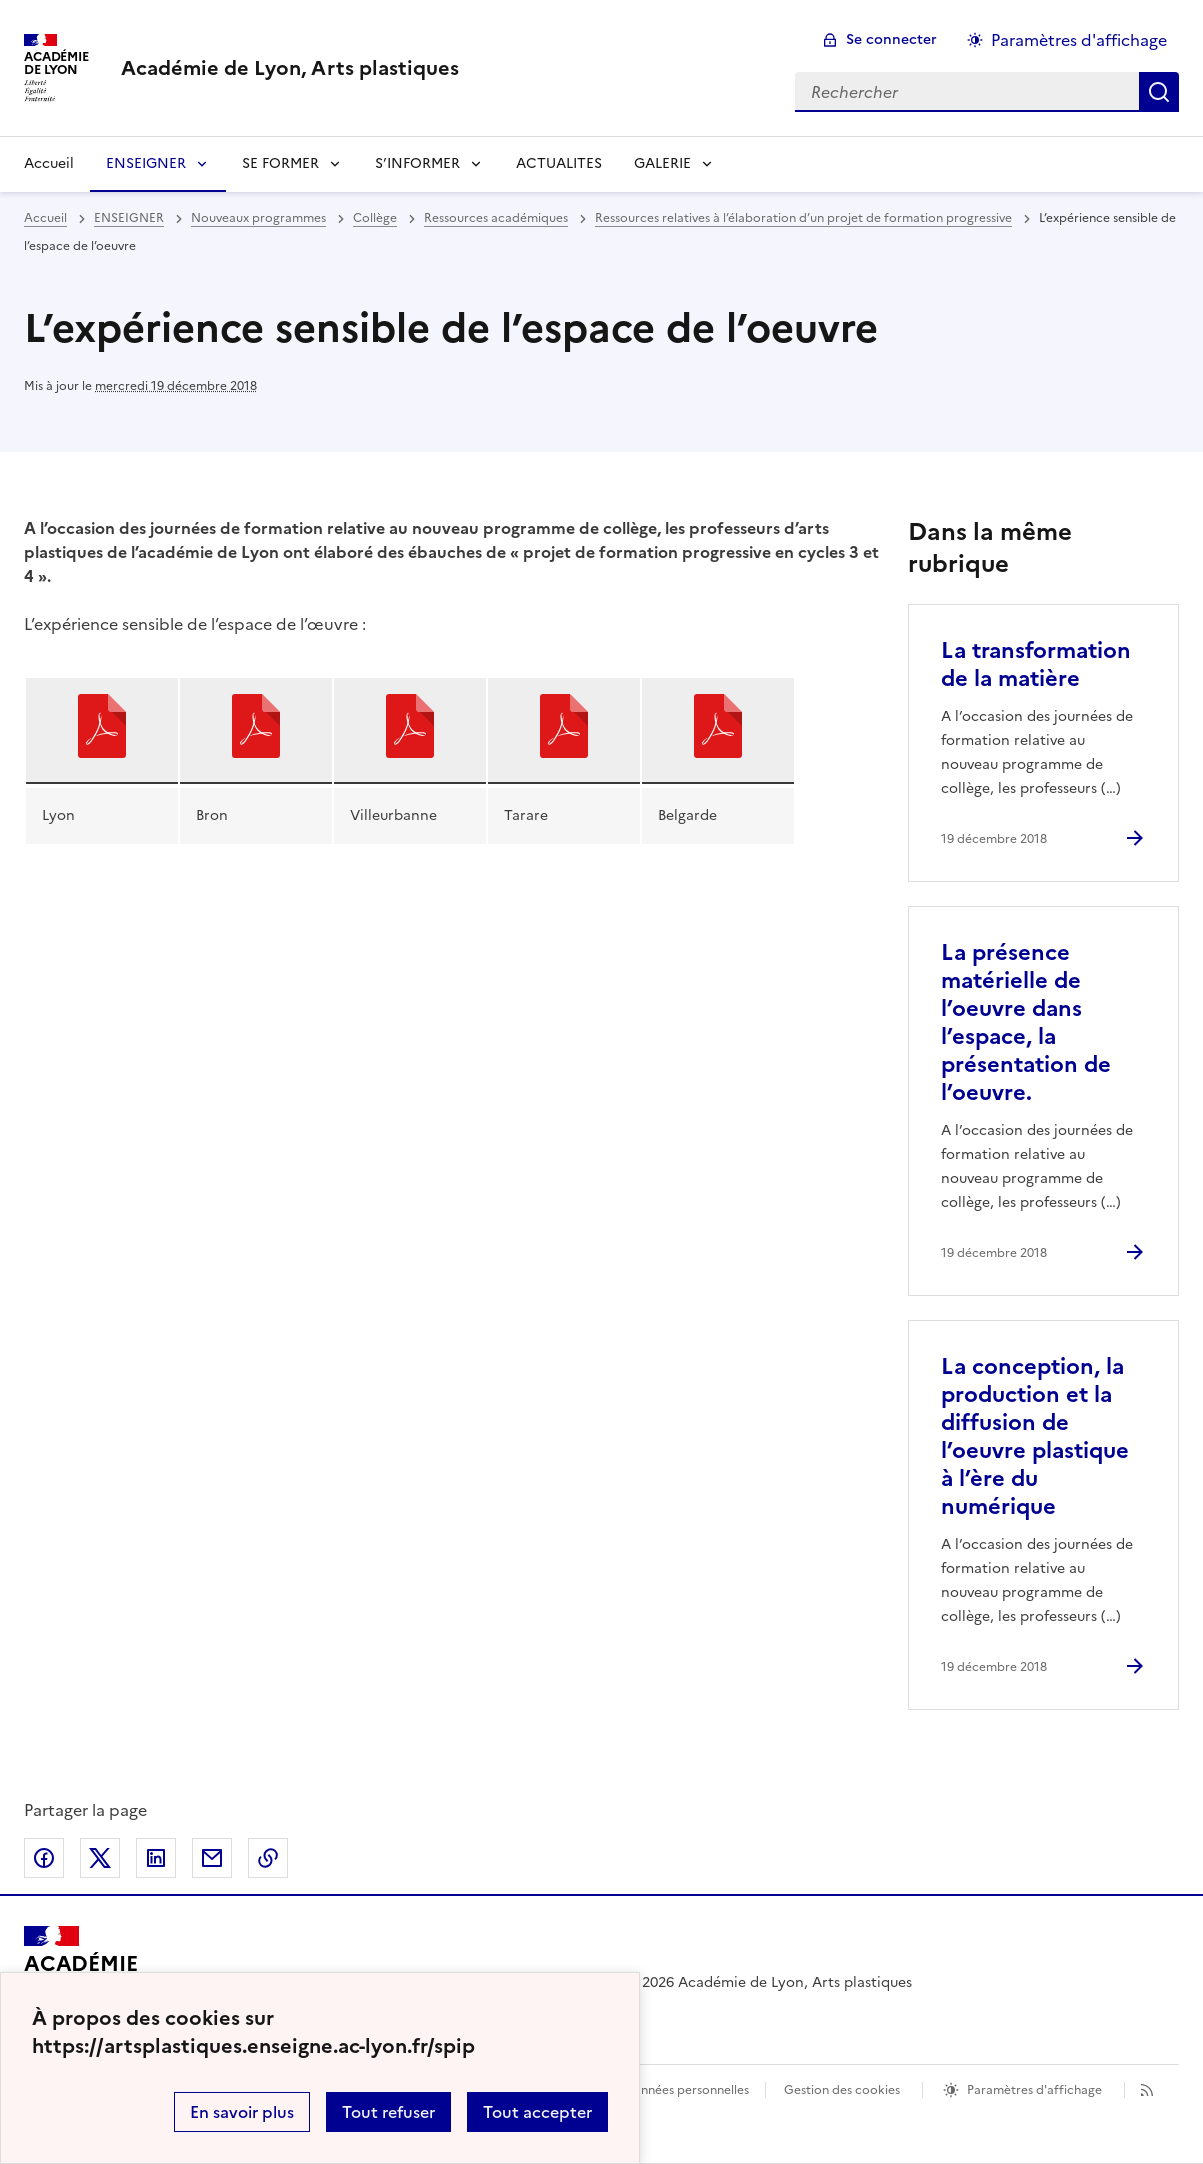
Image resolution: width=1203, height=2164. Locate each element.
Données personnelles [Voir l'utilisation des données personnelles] (686, 2090)
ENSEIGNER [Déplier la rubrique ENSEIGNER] (146, 163)
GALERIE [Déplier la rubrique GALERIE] (662, 163)
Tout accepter (537, 2112)
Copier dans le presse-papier (268, 1858)
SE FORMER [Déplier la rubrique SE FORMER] (280, 163)
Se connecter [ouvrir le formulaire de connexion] (891, 39)
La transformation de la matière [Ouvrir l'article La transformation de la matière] (1036, 664)
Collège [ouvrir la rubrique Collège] (375, 218)
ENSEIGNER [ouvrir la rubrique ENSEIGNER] (129, 218)
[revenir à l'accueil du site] (290, 68)
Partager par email (212, 1858)
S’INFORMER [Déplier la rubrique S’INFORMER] (417, 163)
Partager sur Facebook (44, 1858)
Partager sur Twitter (100, 1858)
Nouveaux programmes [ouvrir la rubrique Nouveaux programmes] (258, 218)
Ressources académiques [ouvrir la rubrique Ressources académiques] (496, 218)
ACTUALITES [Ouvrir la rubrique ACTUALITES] (559, 163)
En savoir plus (242, 2112)
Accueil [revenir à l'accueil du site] (49, 163)
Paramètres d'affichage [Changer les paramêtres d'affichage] (1079, 40)
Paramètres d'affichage (1034, 2090)
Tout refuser (388, 2112)
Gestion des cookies (842, 2090)
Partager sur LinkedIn (156, 1858)
